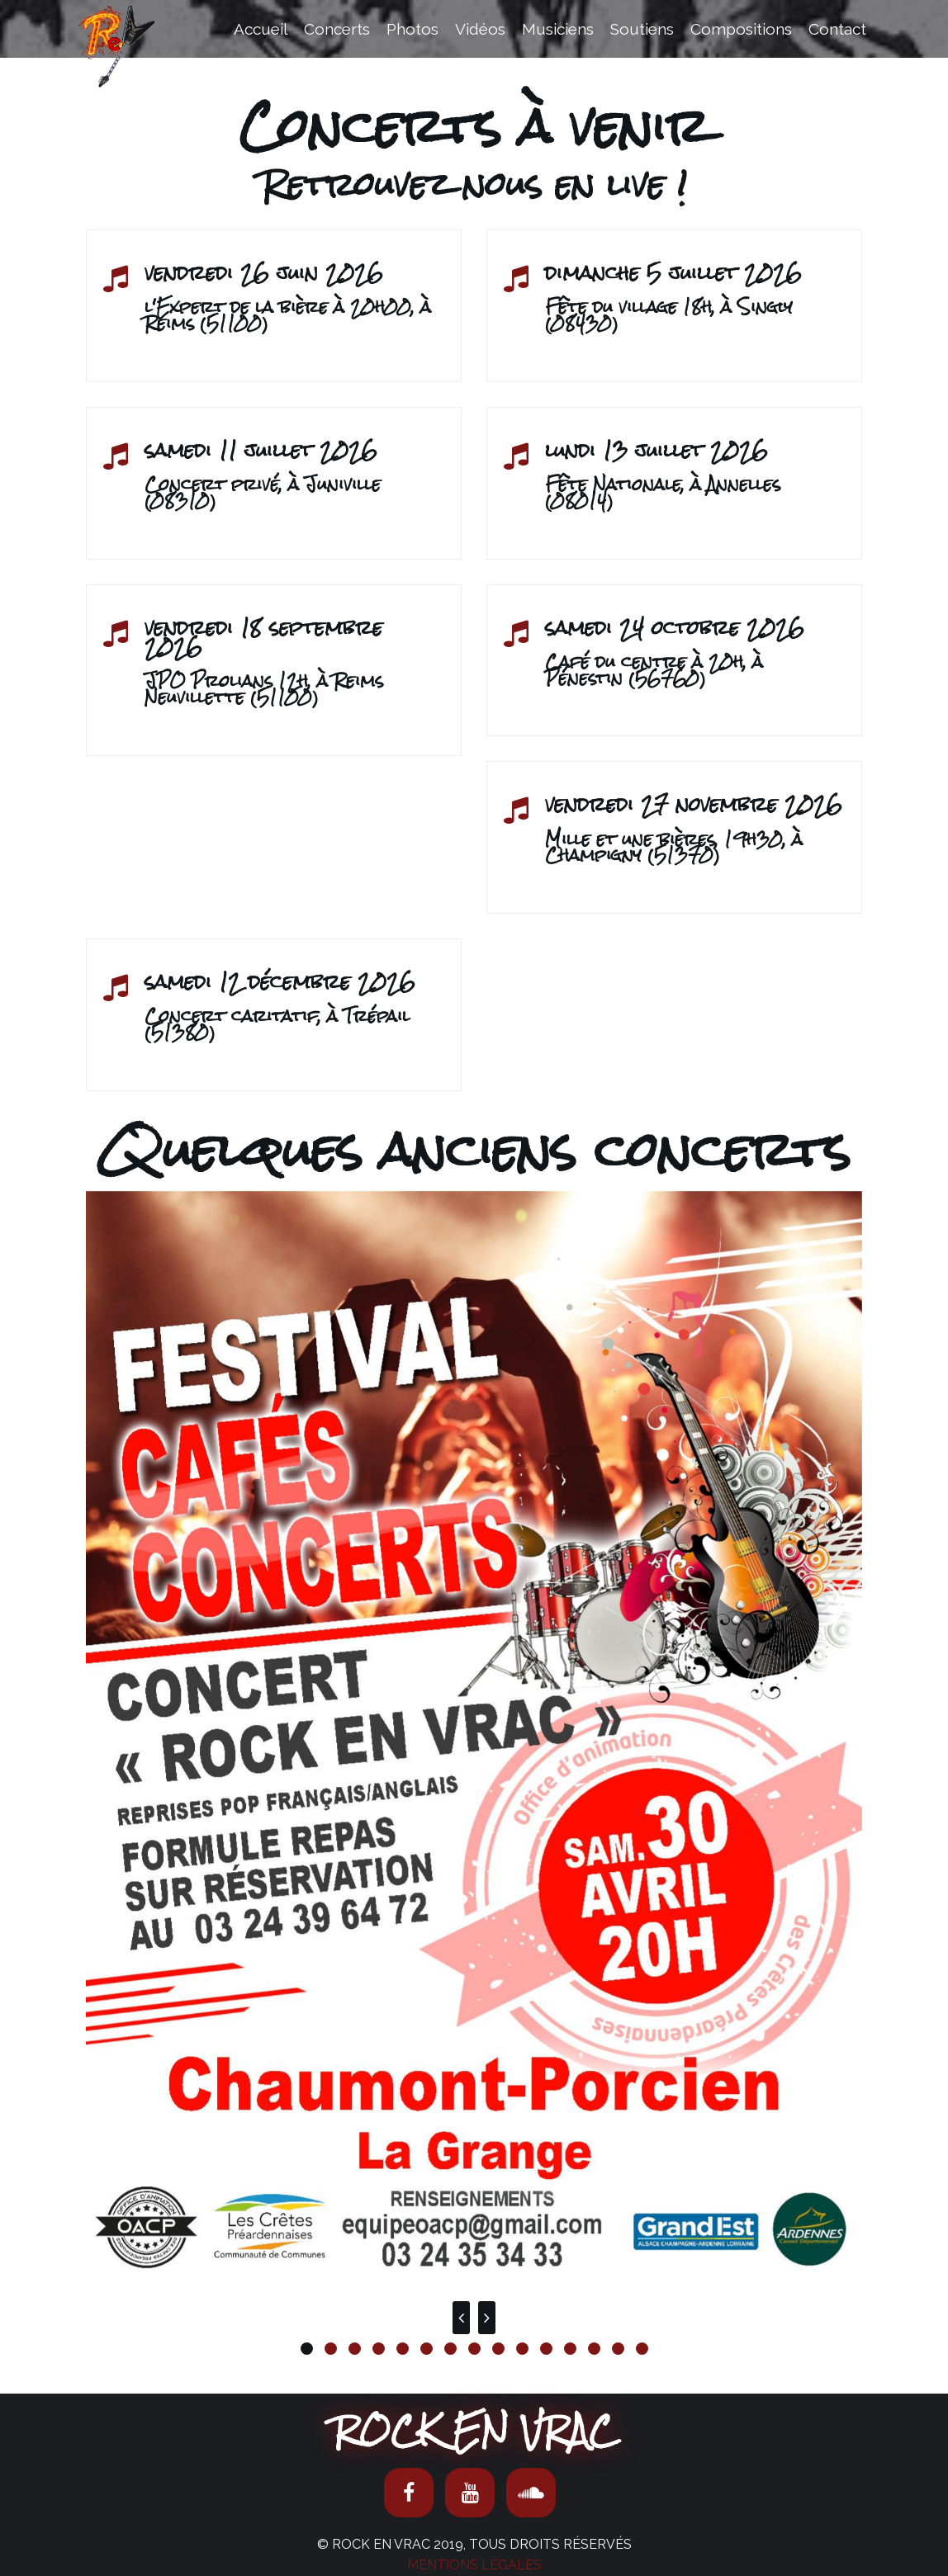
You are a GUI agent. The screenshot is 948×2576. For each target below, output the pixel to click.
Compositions (741, 29)
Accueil (260, 29)
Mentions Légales (474, 2565)
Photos (412, 29)
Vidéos (480, 29)
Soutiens (642, 29)
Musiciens (558, 29)
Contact (837, 29)
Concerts (337, 29)
